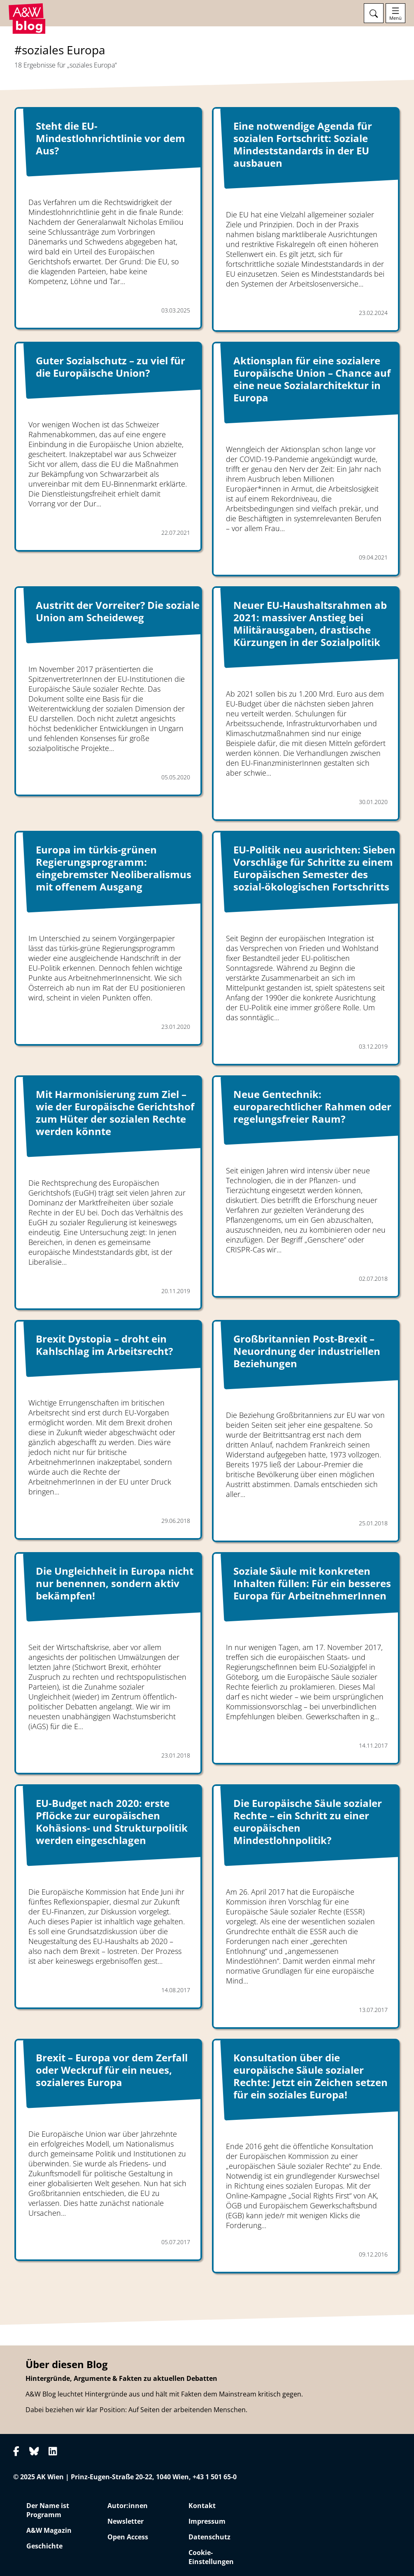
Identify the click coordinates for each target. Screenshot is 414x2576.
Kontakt (202, 2505)
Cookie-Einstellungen (211, 2557)
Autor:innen (127, 2505)
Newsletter (125, 2521)
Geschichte (44, 2545)
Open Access (127, 2536)
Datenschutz (209, 2536)
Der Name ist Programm (47, 2510)
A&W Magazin (49, 2530)
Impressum (207, 2521)
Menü (395, 18)
